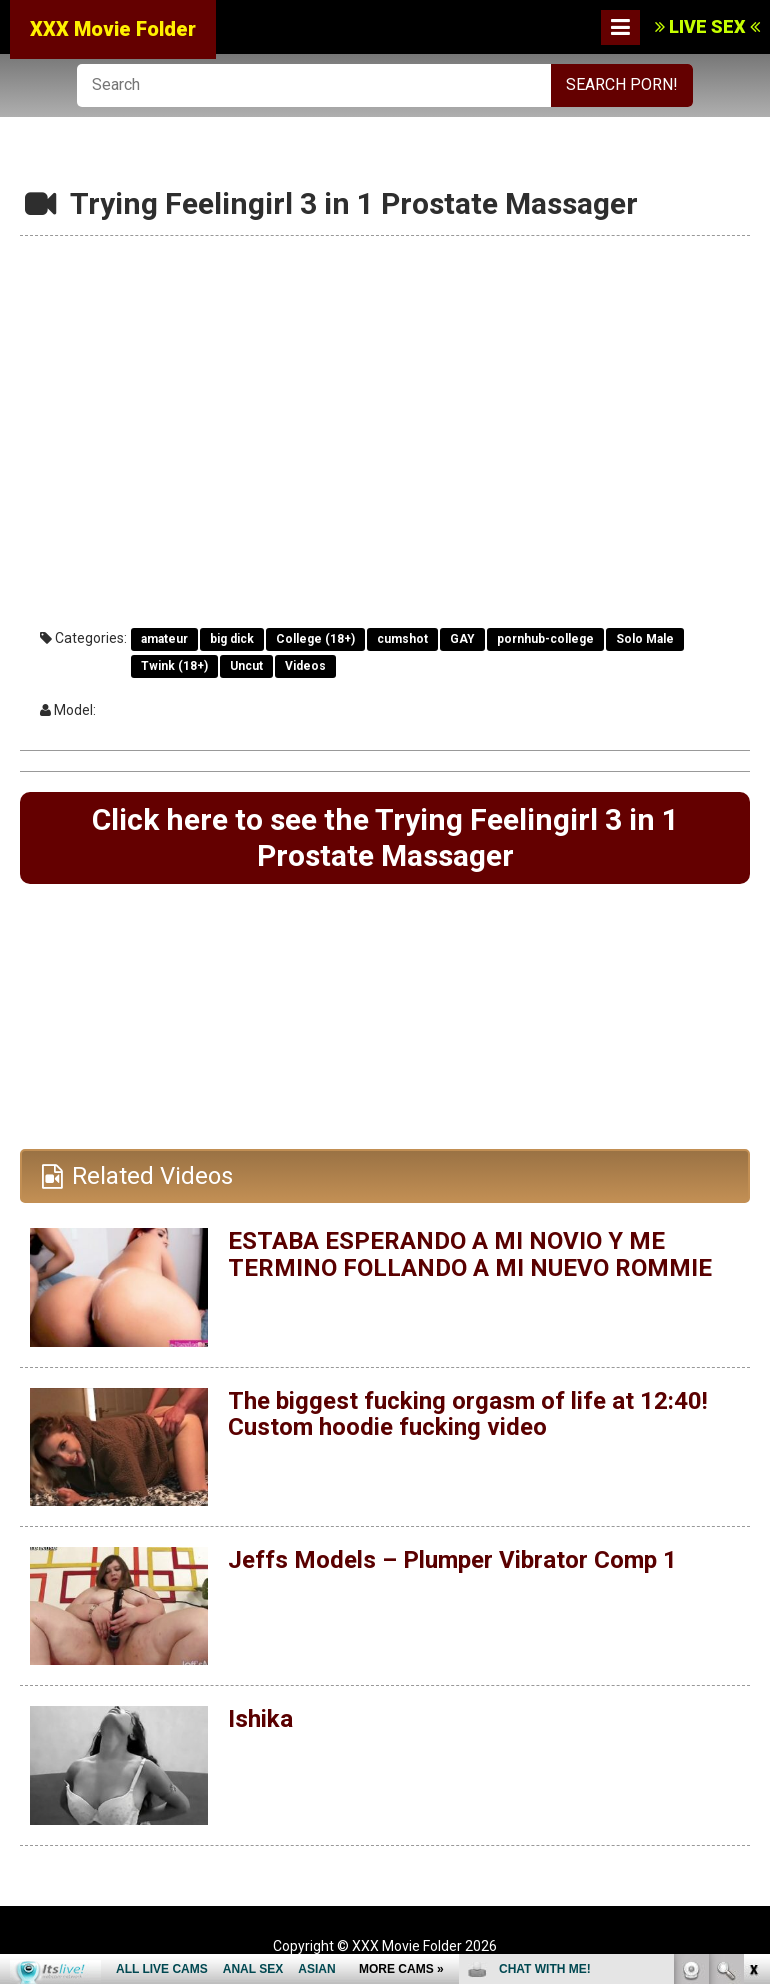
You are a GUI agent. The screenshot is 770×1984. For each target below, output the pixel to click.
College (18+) (315, 639)
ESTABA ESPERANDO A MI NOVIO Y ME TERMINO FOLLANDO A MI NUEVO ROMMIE (470, 1254)
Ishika (260, 1719)
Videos (305, 666)
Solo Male (645, 639)
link (752, 1671)
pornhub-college (545, 639)
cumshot (402, 639)
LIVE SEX (707, 26)
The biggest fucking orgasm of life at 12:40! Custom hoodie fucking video (468, 1414)
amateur (164, 639)
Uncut (246, 666)
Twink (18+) (174, 666)
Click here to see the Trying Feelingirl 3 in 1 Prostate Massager (385, 837)
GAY (462, 639)
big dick (232, 639)
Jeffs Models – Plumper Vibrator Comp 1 (452, 1560)
